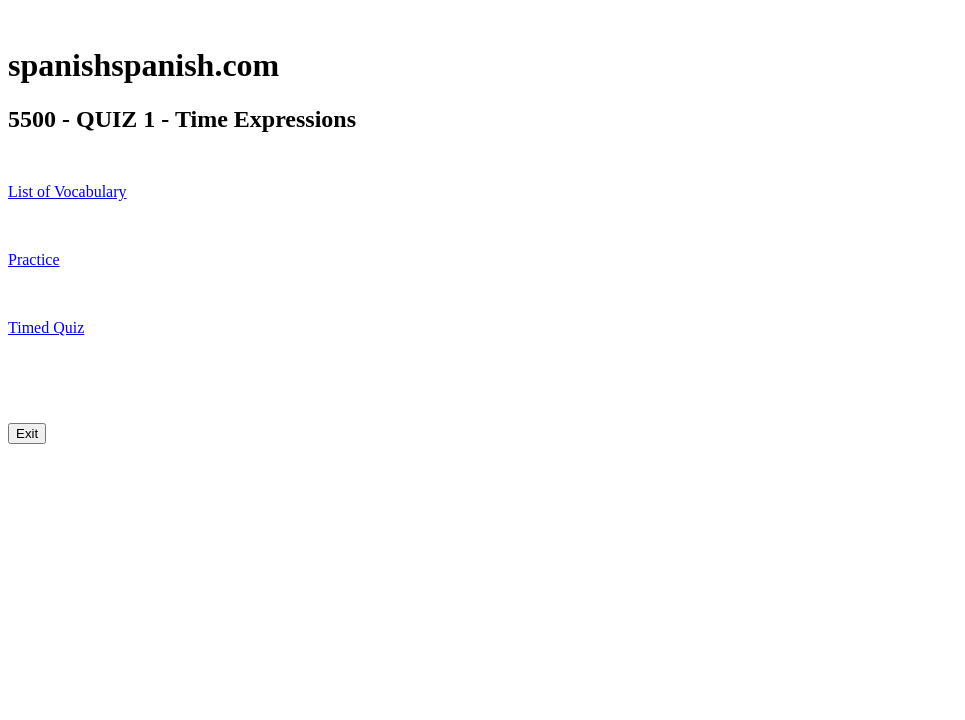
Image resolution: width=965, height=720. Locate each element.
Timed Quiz (46, 327)
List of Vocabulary (67, 191)
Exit (27, 433)
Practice (34, 259)
